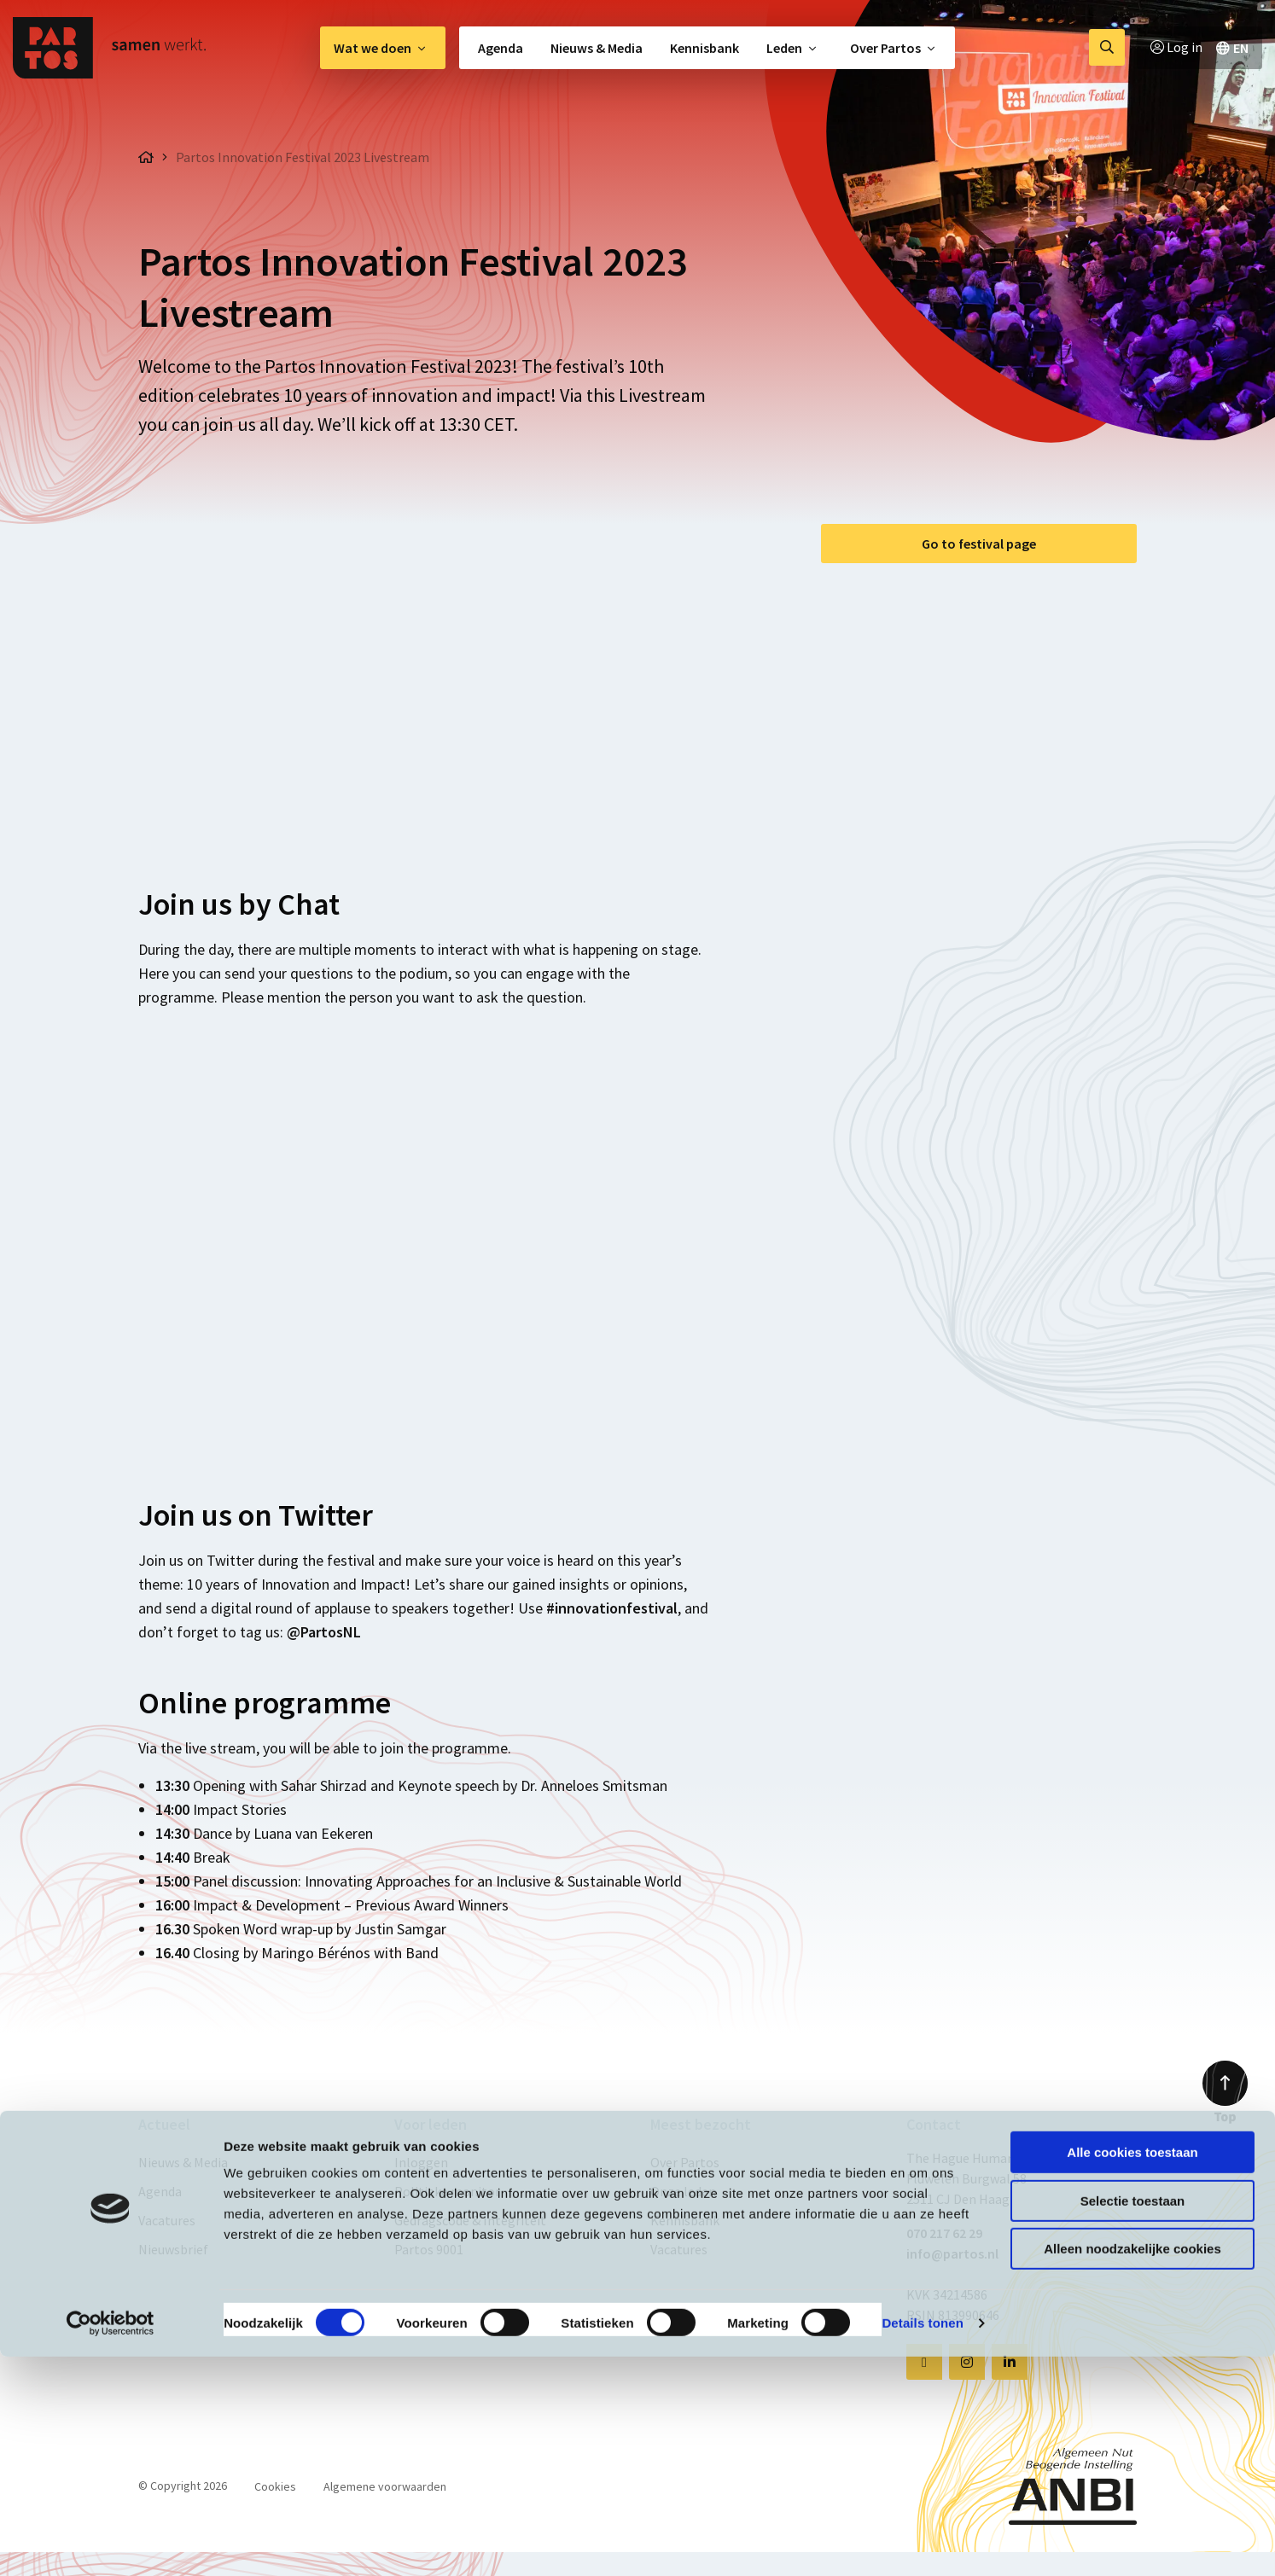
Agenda (500, 47)
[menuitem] (382, 47)
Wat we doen (372, 47)
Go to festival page (979, 543)
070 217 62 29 (944, 2233)
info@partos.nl (952, 2253)
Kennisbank (704, 47)
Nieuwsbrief (173, 2249)
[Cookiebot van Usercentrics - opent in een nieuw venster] (110, 2543)
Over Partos (885, 47)
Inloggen (421, 2162)
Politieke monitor (447, 2191)
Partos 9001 (428, 2249)
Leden (784, 47)
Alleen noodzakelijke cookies (1132, 2468)
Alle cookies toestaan (1132, 2371)
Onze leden (683, 2191)
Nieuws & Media (596, 47)
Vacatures (166, 2220)
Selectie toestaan (1132, 2420)
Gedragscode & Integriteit (470, 2220)
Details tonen (922, 2542)
